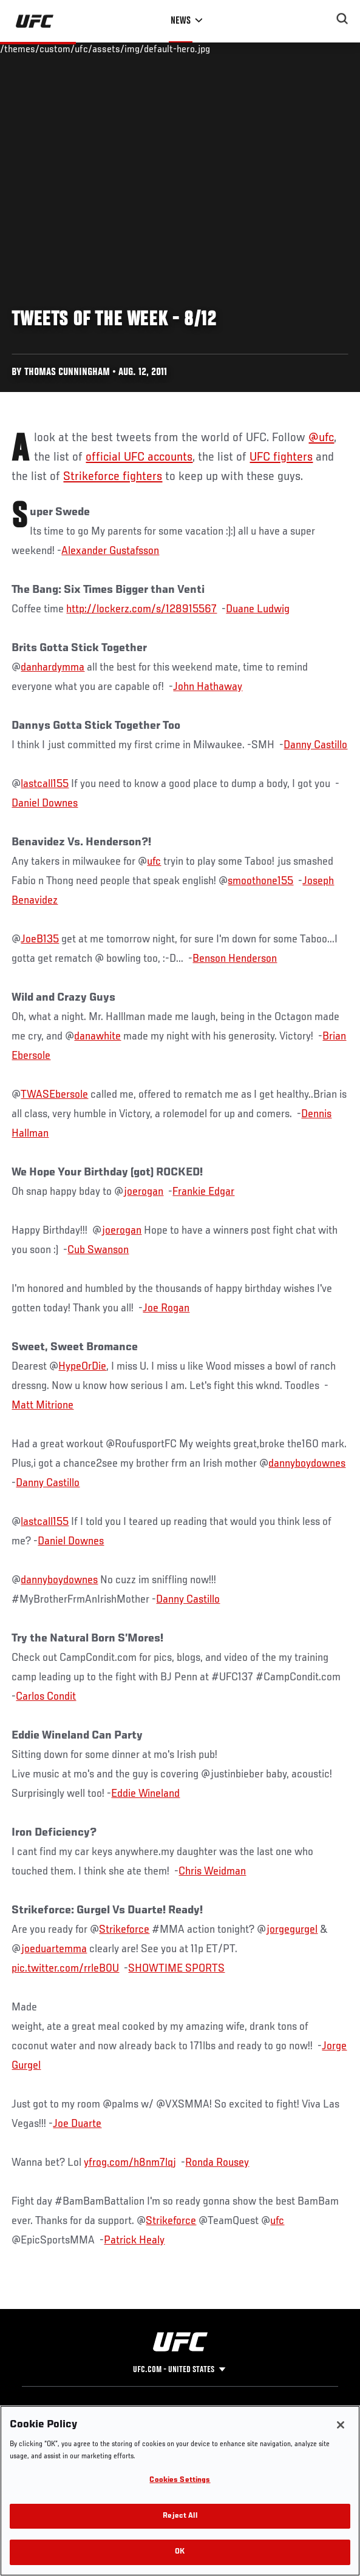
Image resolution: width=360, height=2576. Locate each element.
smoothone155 (260, 881)
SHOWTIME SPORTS (176, 1968)
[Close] (340, 2425)
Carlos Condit (46, 1697)
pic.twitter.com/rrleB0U (65, 1968)
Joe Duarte (77, 2124)
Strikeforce (124, 1930)
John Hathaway (207, 687)
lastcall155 (45, 784)
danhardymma (52, 667)
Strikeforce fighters (112, 477)
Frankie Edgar (203, 1192)
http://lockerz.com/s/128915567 (141, 609)
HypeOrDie (82, 1367)
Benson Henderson (234, 959)
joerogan (143, 1192)
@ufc (321, 438)
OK (180, 2552)
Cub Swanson (98, 1250)
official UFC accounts (139, 457)
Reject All (180, 2516)
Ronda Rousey (217, 2163)
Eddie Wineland (145, 1794)
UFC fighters (281, 457)
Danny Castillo (315, 745)
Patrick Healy (134, 2240)
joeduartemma (54, 1949)
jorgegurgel (292, 1930)
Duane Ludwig (258, 609)
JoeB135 (40, 939)
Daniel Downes (45, 803)
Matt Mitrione (42, 1405)
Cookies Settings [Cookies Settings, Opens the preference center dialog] (179, 2480)
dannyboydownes (306, 1464)
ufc (154, 862)
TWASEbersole (54, 1095)
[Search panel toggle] (342, 19)
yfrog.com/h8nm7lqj (130, 2163)
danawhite (97, 1036)
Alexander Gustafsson (110, 551)
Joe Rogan (166, 1308)
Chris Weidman (212, 1871)
